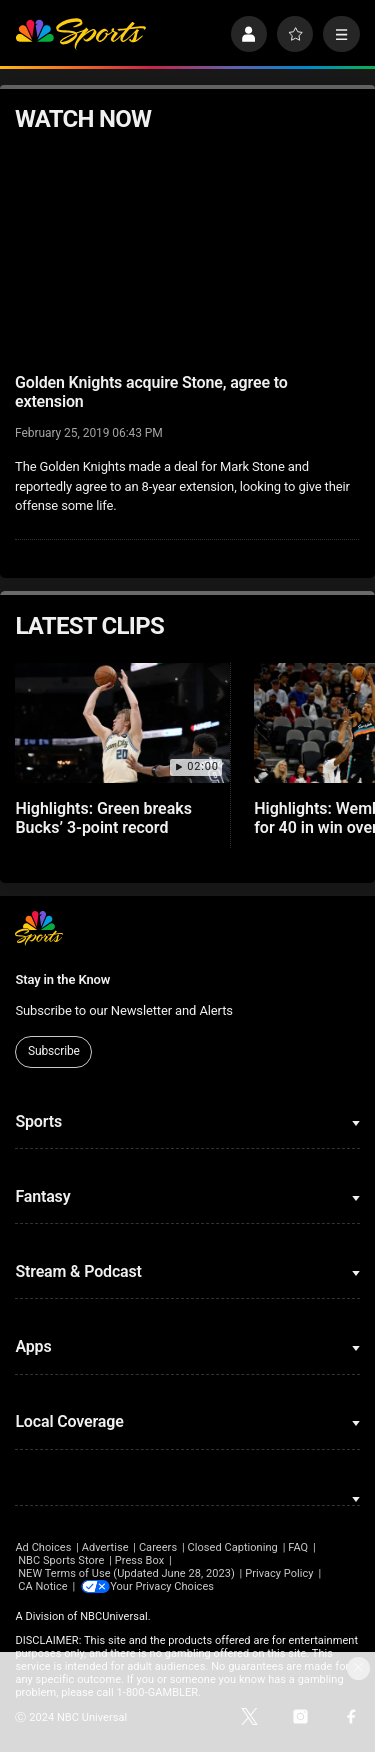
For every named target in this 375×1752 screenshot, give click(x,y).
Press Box (139, 1560)
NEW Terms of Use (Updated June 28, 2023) (126, 1573)
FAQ (298, 1547)
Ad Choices (43, 1547)
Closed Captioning (232, 1547)
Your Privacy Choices (165, 1586)
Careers (158, 1547)
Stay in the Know (62, 979)
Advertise (105, 1547)
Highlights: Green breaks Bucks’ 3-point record (103, 818)
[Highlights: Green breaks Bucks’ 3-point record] (122, 723)
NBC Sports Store (61, 1560)
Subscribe (54, 1051)
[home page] (80, 34)
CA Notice (43, 1586)
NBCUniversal (114, 1616)
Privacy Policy (279, 1573)
